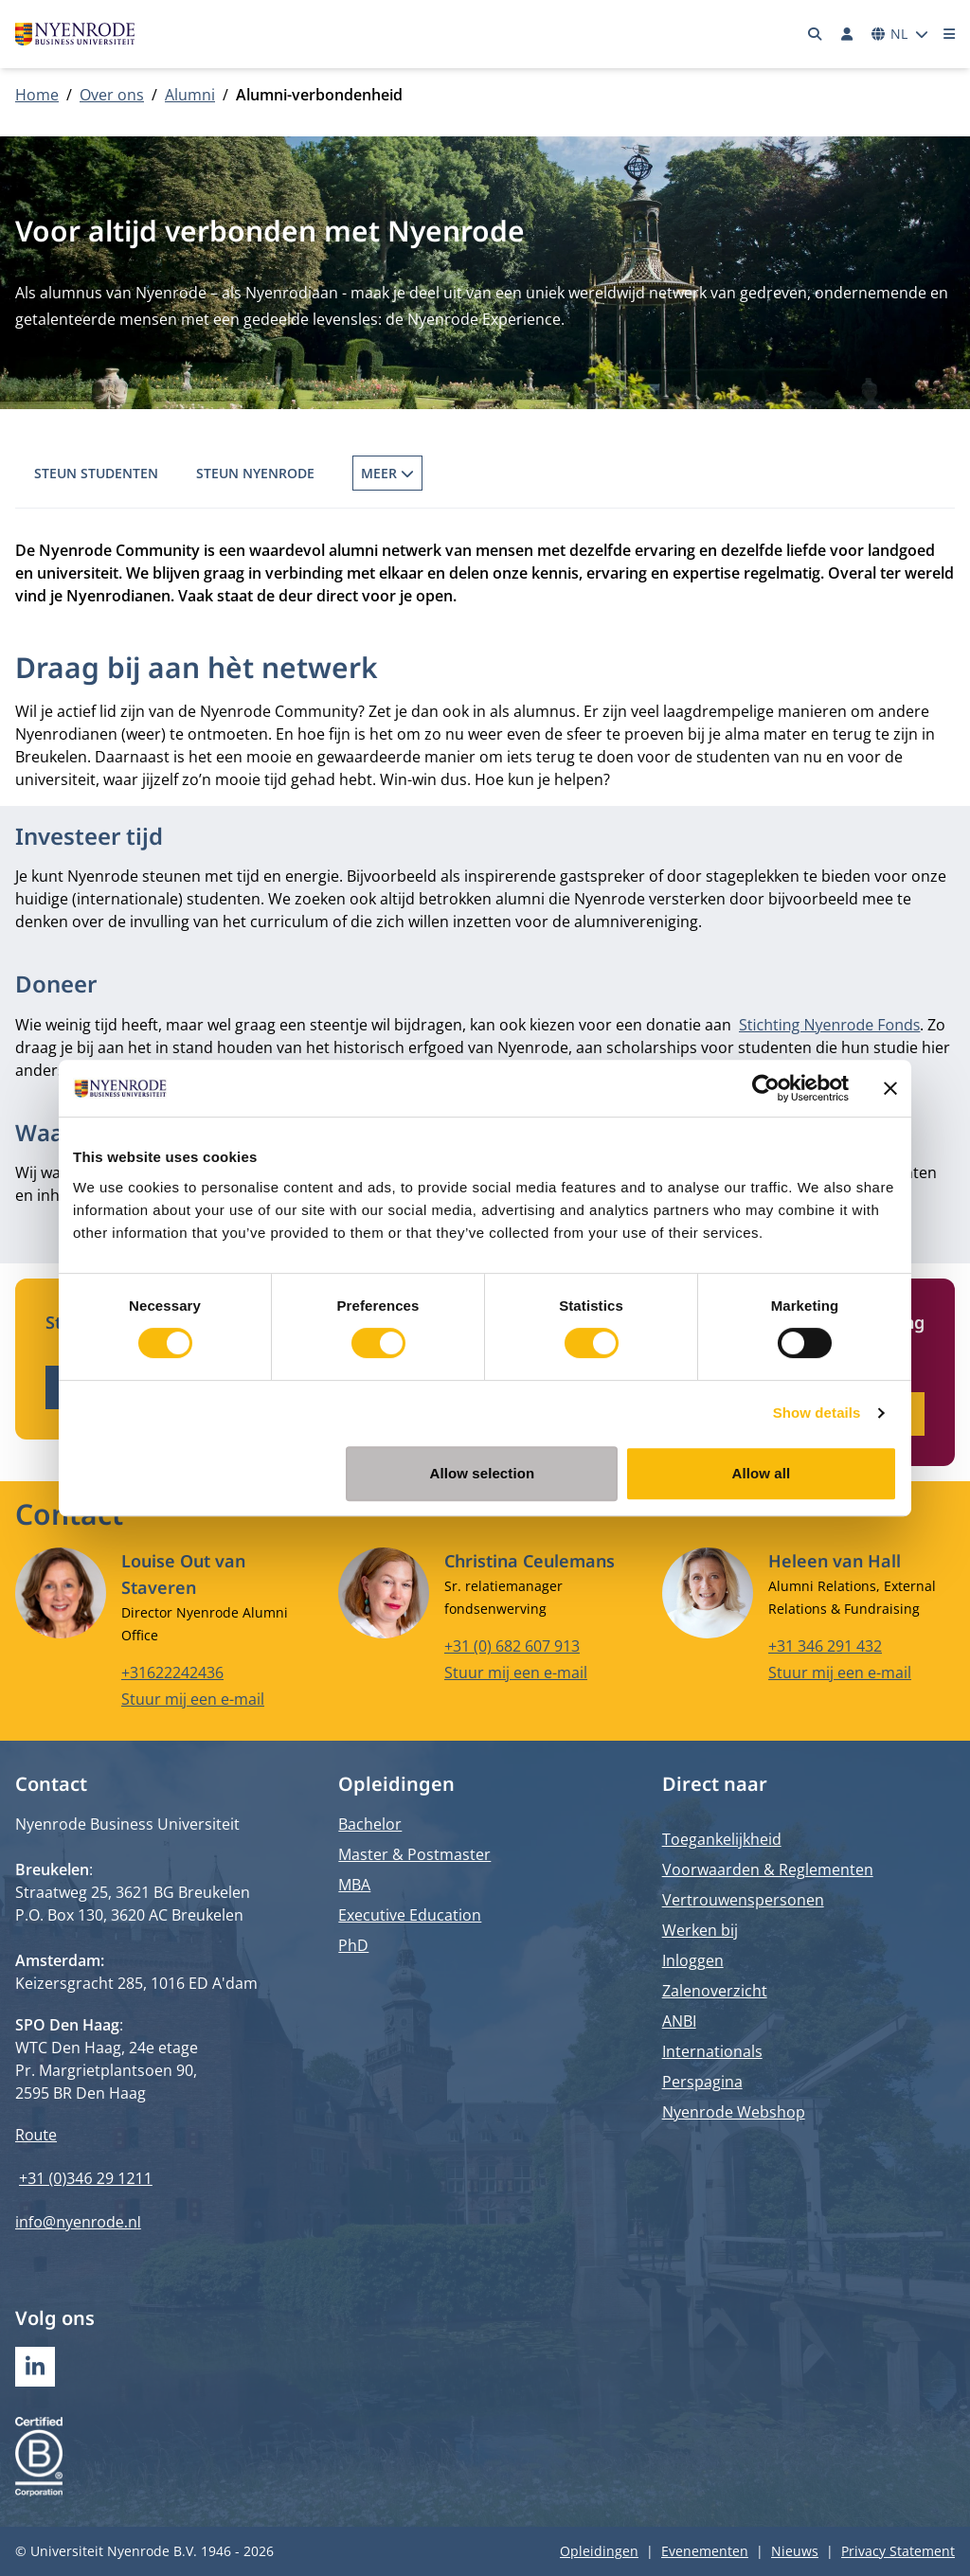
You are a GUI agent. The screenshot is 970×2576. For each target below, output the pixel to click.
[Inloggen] (846, 34)
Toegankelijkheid (721, 1839)
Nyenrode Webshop (733, 2112)
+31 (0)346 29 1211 (86, 2178)
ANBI (679, 2021)
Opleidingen (599, 2551)
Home (37, 94)
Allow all (761, 1473)
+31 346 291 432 (825, 1646)
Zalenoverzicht (714, 1990)
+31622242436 (172, 1672)
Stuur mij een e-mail (192, 1699)
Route (36, 2134)
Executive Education (409, 1915)
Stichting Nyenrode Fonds (829, 1024)
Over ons (112, 94)
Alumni (190, 94)
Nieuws (794, 2551)
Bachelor (370, 1824)
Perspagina (702, 2081)
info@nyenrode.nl (78, 2221)
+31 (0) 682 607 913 (512, 1646)
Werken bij (700, 1930)
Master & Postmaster (414, 1854)
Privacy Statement (898, 2551)
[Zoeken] (815, 34)
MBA (354, 1884)
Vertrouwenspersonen (743, 1899)
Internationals (712, 2051)
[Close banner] (890, 1088)
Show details (817, 1412)
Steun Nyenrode (255, 473)
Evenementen (704, 2551)
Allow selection (482, 1473)
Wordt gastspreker (423, 473)
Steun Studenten (96, 473)
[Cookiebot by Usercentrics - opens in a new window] (766, 1088)
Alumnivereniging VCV (612, 473)
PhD (353, 1945)
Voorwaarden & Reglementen (767, 1869)
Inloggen (693, 1960)
